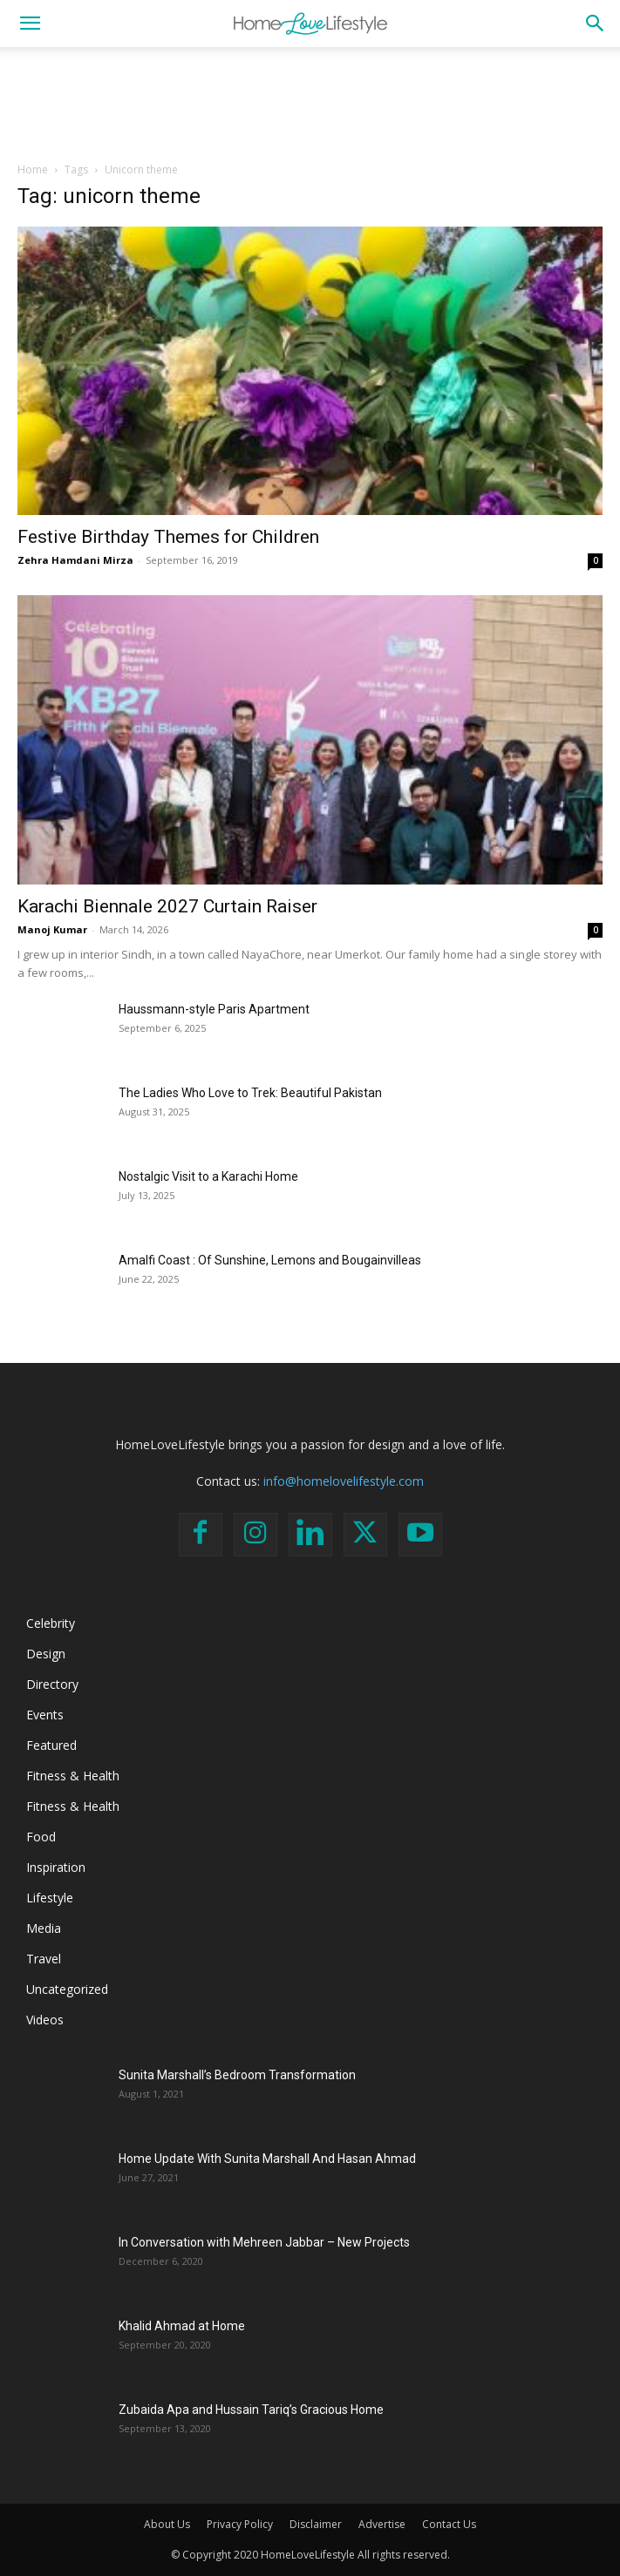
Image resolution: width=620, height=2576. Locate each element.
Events (45, 1714)
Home (32, 169)
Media (43, 1928)
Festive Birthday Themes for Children (168, 536)
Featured (51, 1745)
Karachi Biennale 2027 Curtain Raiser (167, 906)
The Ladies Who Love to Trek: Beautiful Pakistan (250, 1093)
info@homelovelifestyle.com (343, 1481)
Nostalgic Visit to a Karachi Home (208, 1176)
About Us (167, 2524)
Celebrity (50, 1623)
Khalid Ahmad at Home (182, 2326)
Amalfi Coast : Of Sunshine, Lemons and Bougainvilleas (270, 1260)
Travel (43, 1958)
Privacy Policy (240, 2524)
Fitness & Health (72, 1775)
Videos (45, 2019)
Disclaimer (316, 2524)
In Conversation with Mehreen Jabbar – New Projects (264, 2242)
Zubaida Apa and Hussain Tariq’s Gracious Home (251, 2410)
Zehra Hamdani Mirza (75, 559)
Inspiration (55, 1867)
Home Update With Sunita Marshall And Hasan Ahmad (267, 2159)
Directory (52, 1684)
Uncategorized (67, 1989)
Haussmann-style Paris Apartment (214, 1009)
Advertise (381, 2524)
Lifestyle (49, 1897)
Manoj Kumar (52, 929)
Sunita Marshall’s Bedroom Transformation (237, 2075)
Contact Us (449, 2524)
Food (41, 1836)
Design (45, 1653)
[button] (30, 23)
